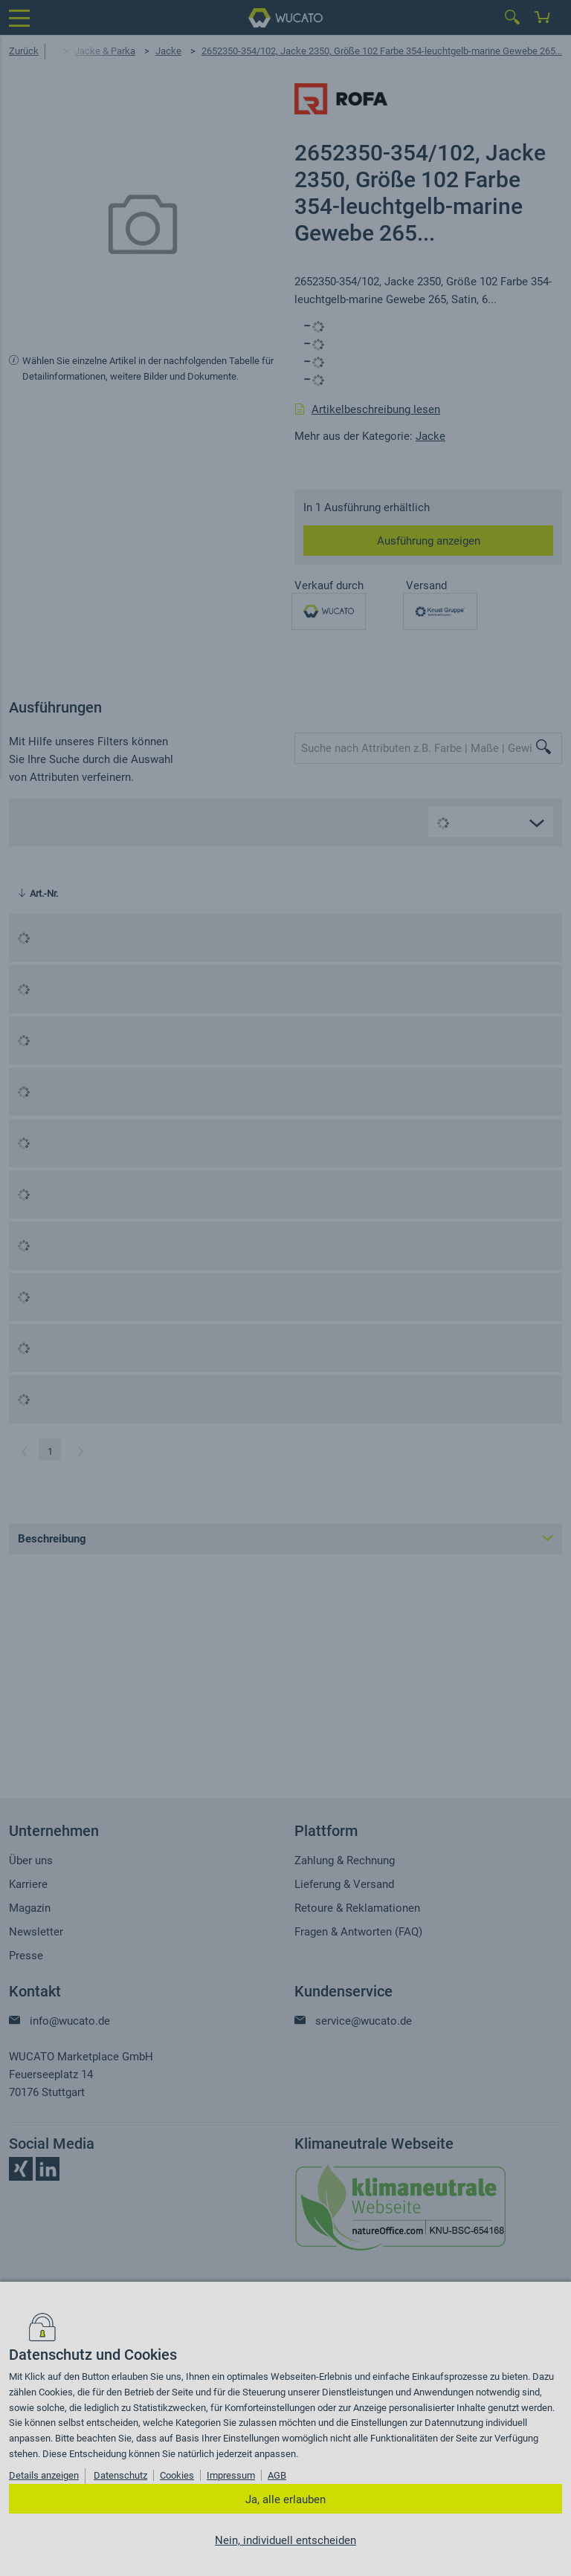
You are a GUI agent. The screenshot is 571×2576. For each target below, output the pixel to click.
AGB (277, 2475)
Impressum (231, 2475)
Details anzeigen (44, 2475)
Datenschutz (120, 2475)
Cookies (177, 2475)
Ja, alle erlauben (285, 2499)
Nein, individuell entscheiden (285, 2540)
